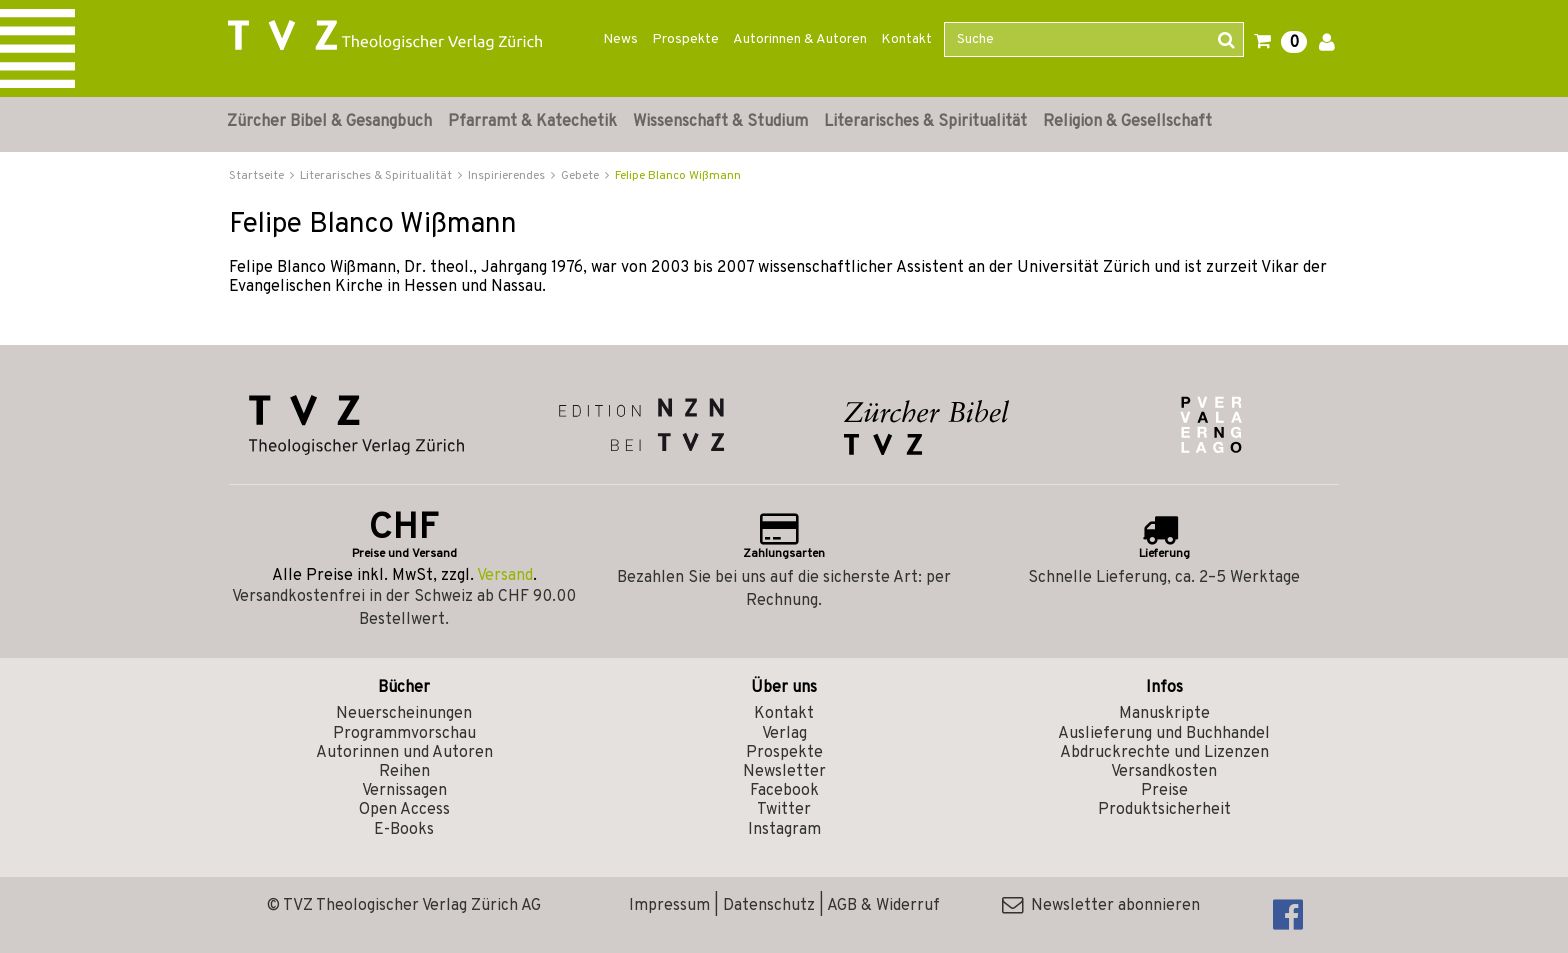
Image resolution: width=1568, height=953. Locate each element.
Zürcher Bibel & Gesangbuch (329, 122)
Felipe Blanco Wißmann (678, 176)
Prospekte (685, 39)
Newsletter (784, 772)
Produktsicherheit (1164, 810)
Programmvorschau (404, 734)
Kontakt (906, 39)
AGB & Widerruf (883, 906)
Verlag (784, 734)
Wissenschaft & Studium (720, 122)
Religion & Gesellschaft (1127, 122)
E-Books (404, 830)
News (620, 39)
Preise (1164, 791)
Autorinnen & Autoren (800, 39)
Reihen (404, 772)
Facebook (784, 791)
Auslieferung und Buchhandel (1164, 734)
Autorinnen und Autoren (404, 753)
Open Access (404, 810)
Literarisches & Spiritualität (925, 122)
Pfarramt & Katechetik (532, 122)
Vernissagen (404, 791)
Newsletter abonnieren (1101, 906)
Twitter (784, 810)
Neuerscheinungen (404, 714)
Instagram (784, 830)
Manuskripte (1164, 714)
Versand (505, 576)
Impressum (669, 906)
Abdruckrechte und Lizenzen (1164, 753)
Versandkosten (1164, 772)
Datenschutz (769, 906)
